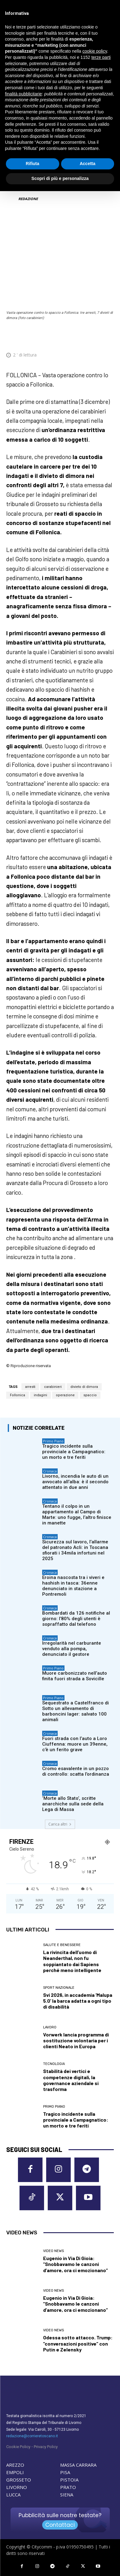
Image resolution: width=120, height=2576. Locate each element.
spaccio (90, 1395)
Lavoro (49, 2027)
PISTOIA (69, 2480)
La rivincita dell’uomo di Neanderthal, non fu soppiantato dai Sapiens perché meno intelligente (72, 1961)
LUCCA (13, 2494)
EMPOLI (15, 2472)
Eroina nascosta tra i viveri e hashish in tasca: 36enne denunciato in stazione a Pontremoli (73, 1586)
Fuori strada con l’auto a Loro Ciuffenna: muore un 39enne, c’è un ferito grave (75, 1744)
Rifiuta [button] (32, 163)
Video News (53, 2251)
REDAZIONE (28, 198)
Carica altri (60, 1824)
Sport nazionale (58, 1987)
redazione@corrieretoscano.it (32, 2436)
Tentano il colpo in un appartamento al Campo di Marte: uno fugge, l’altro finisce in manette (76, 1514)
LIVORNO (16, 2487)
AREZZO (15, 2465)
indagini (40, 1395)
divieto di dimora (84, 1387)
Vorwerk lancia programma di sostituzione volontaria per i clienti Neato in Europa (76, 2040)
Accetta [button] (88, 163)
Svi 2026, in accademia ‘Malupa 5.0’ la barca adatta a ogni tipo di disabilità (77, 2001)
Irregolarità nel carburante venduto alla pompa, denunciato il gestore (71, 1648)
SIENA (66, 2494)
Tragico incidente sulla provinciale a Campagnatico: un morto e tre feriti (73, 1451)
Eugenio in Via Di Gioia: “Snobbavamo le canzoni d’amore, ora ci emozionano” (75, 2264)
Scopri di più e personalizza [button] (59, 178)
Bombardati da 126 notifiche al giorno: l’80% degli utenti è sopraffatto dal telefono (76, 1618)
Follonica (17, 1395)
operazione (65, 1395)
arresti (30, 1387)
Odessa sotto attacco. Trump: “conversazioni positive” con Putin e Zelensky (78, 2343)
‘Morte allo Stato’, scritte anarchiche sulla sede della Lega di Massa (73, 1803)
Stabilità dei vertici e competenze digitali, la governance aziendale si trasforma (71, 2080)
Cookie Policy (18, 2446)
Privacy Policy (46, 2446)
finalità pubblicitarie (23, 93)
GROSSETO (18, 2480)
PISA (65, 2472)
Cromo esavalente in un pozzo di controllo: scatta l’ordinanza (75, 1771)
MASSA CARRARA (78, 2465)
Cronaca (50, 1471)
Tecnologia (54, 2064)
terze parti (101, 57)
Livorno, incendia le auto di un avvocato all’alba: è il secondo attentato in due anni (75, 1481)
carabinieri (53, 1387)
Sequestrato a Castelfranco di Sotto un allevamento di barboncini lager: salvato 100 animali (75, 1711)
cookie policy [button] (94, 51)
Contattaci (60, 2525)
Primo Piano (53, 1441)
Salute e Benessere (62, 1945)
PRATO (68, 2487)
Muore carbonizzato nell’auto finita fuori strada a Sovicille (74, 1676)
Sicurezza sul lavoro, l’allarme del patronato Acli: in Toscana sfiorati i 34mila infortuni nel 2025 (75, 1550)
